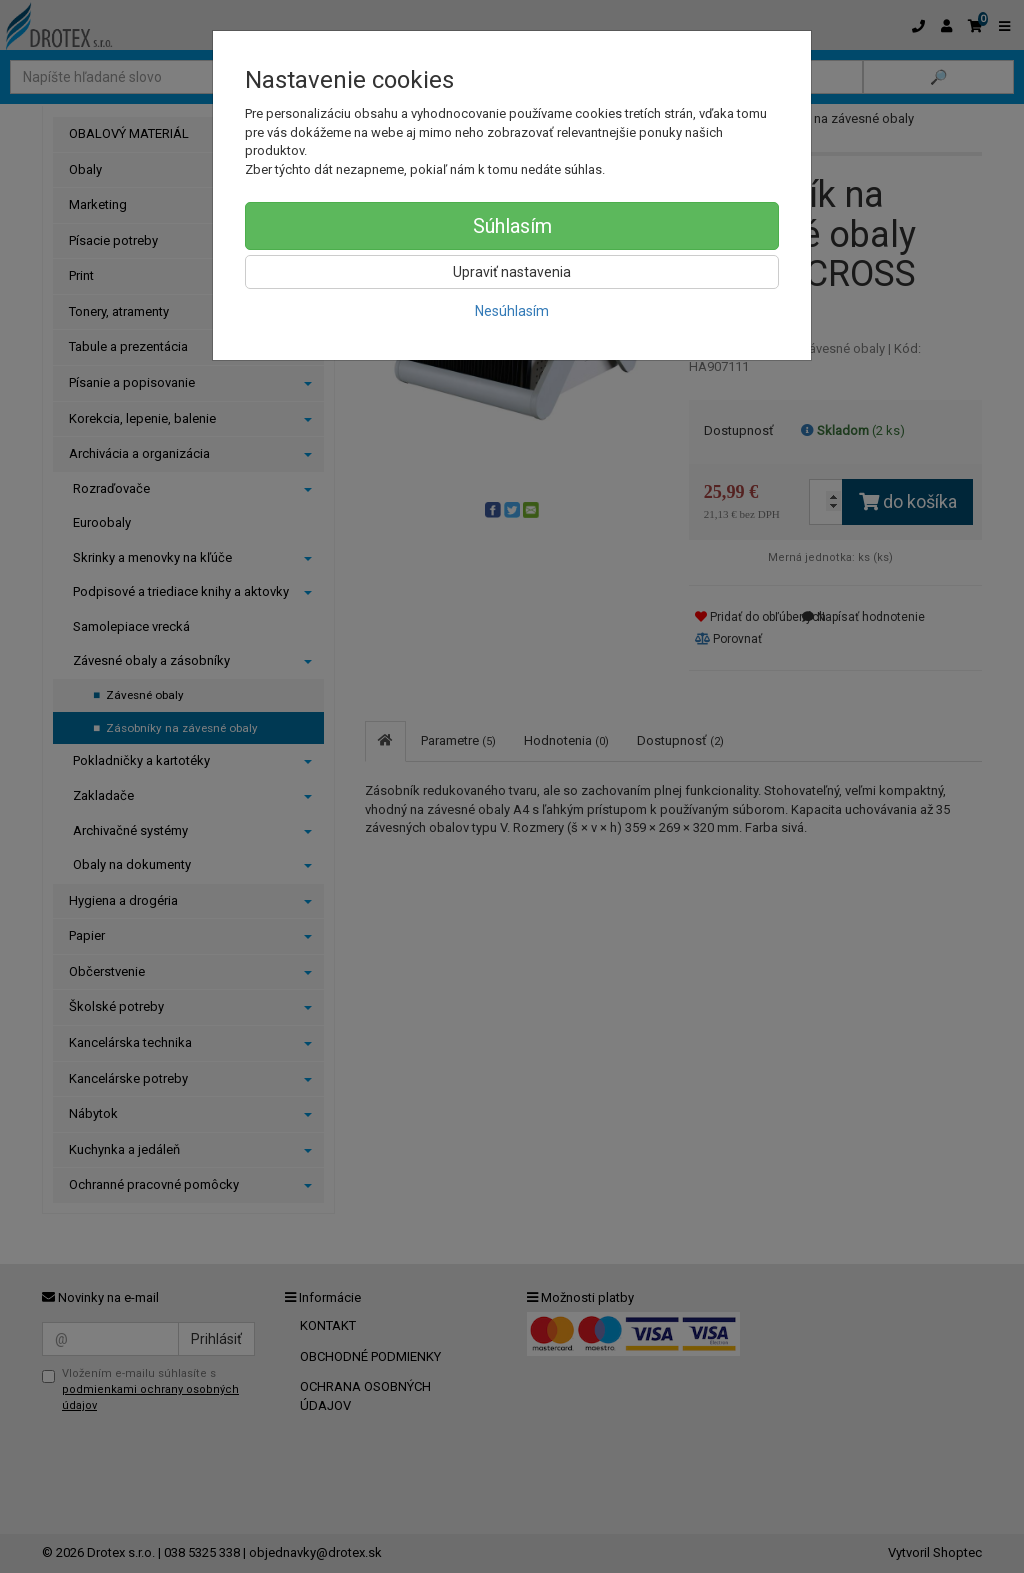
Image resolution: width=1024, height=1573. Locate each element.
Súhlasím (512, 226)
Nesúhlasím (512, 311)
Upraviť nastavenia (512, 272)
